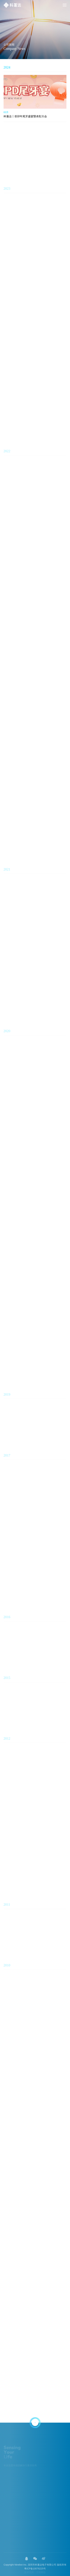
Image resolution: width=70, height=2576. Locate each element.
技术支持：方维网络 (35, 2572)
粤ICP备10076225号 (35, 2568)
